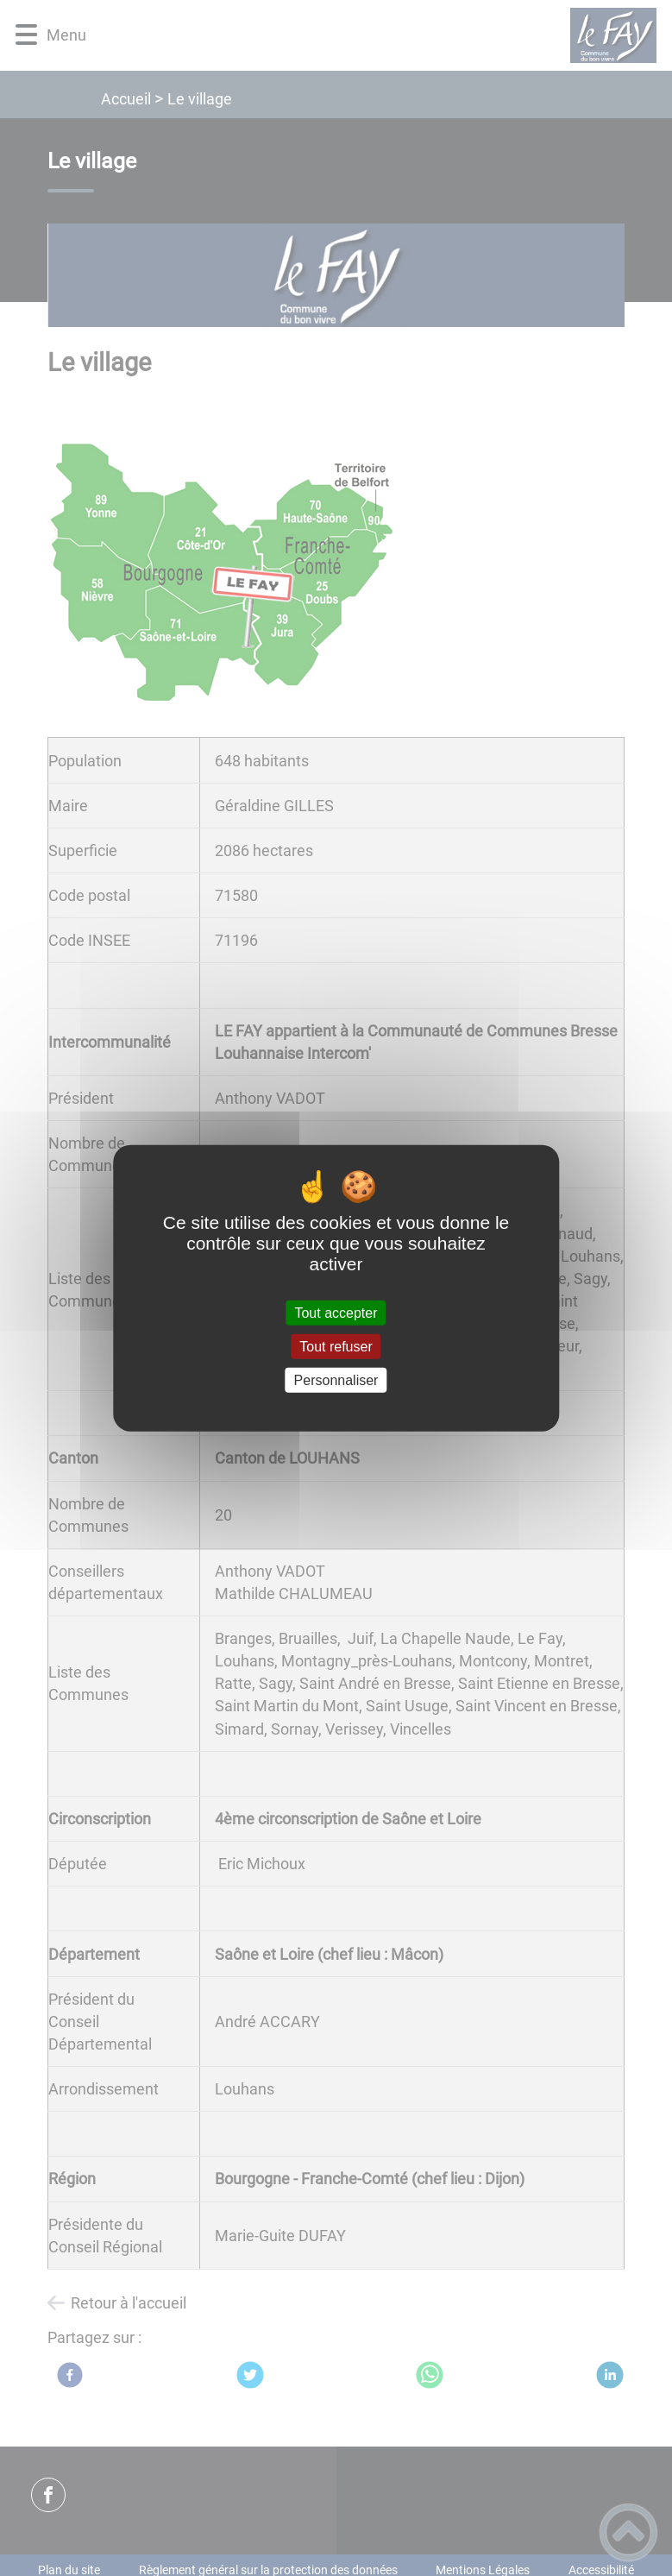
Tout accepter (335, 1312)
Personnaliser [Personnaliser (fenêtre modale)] (336, 1380)
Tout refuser (335, 1345)
